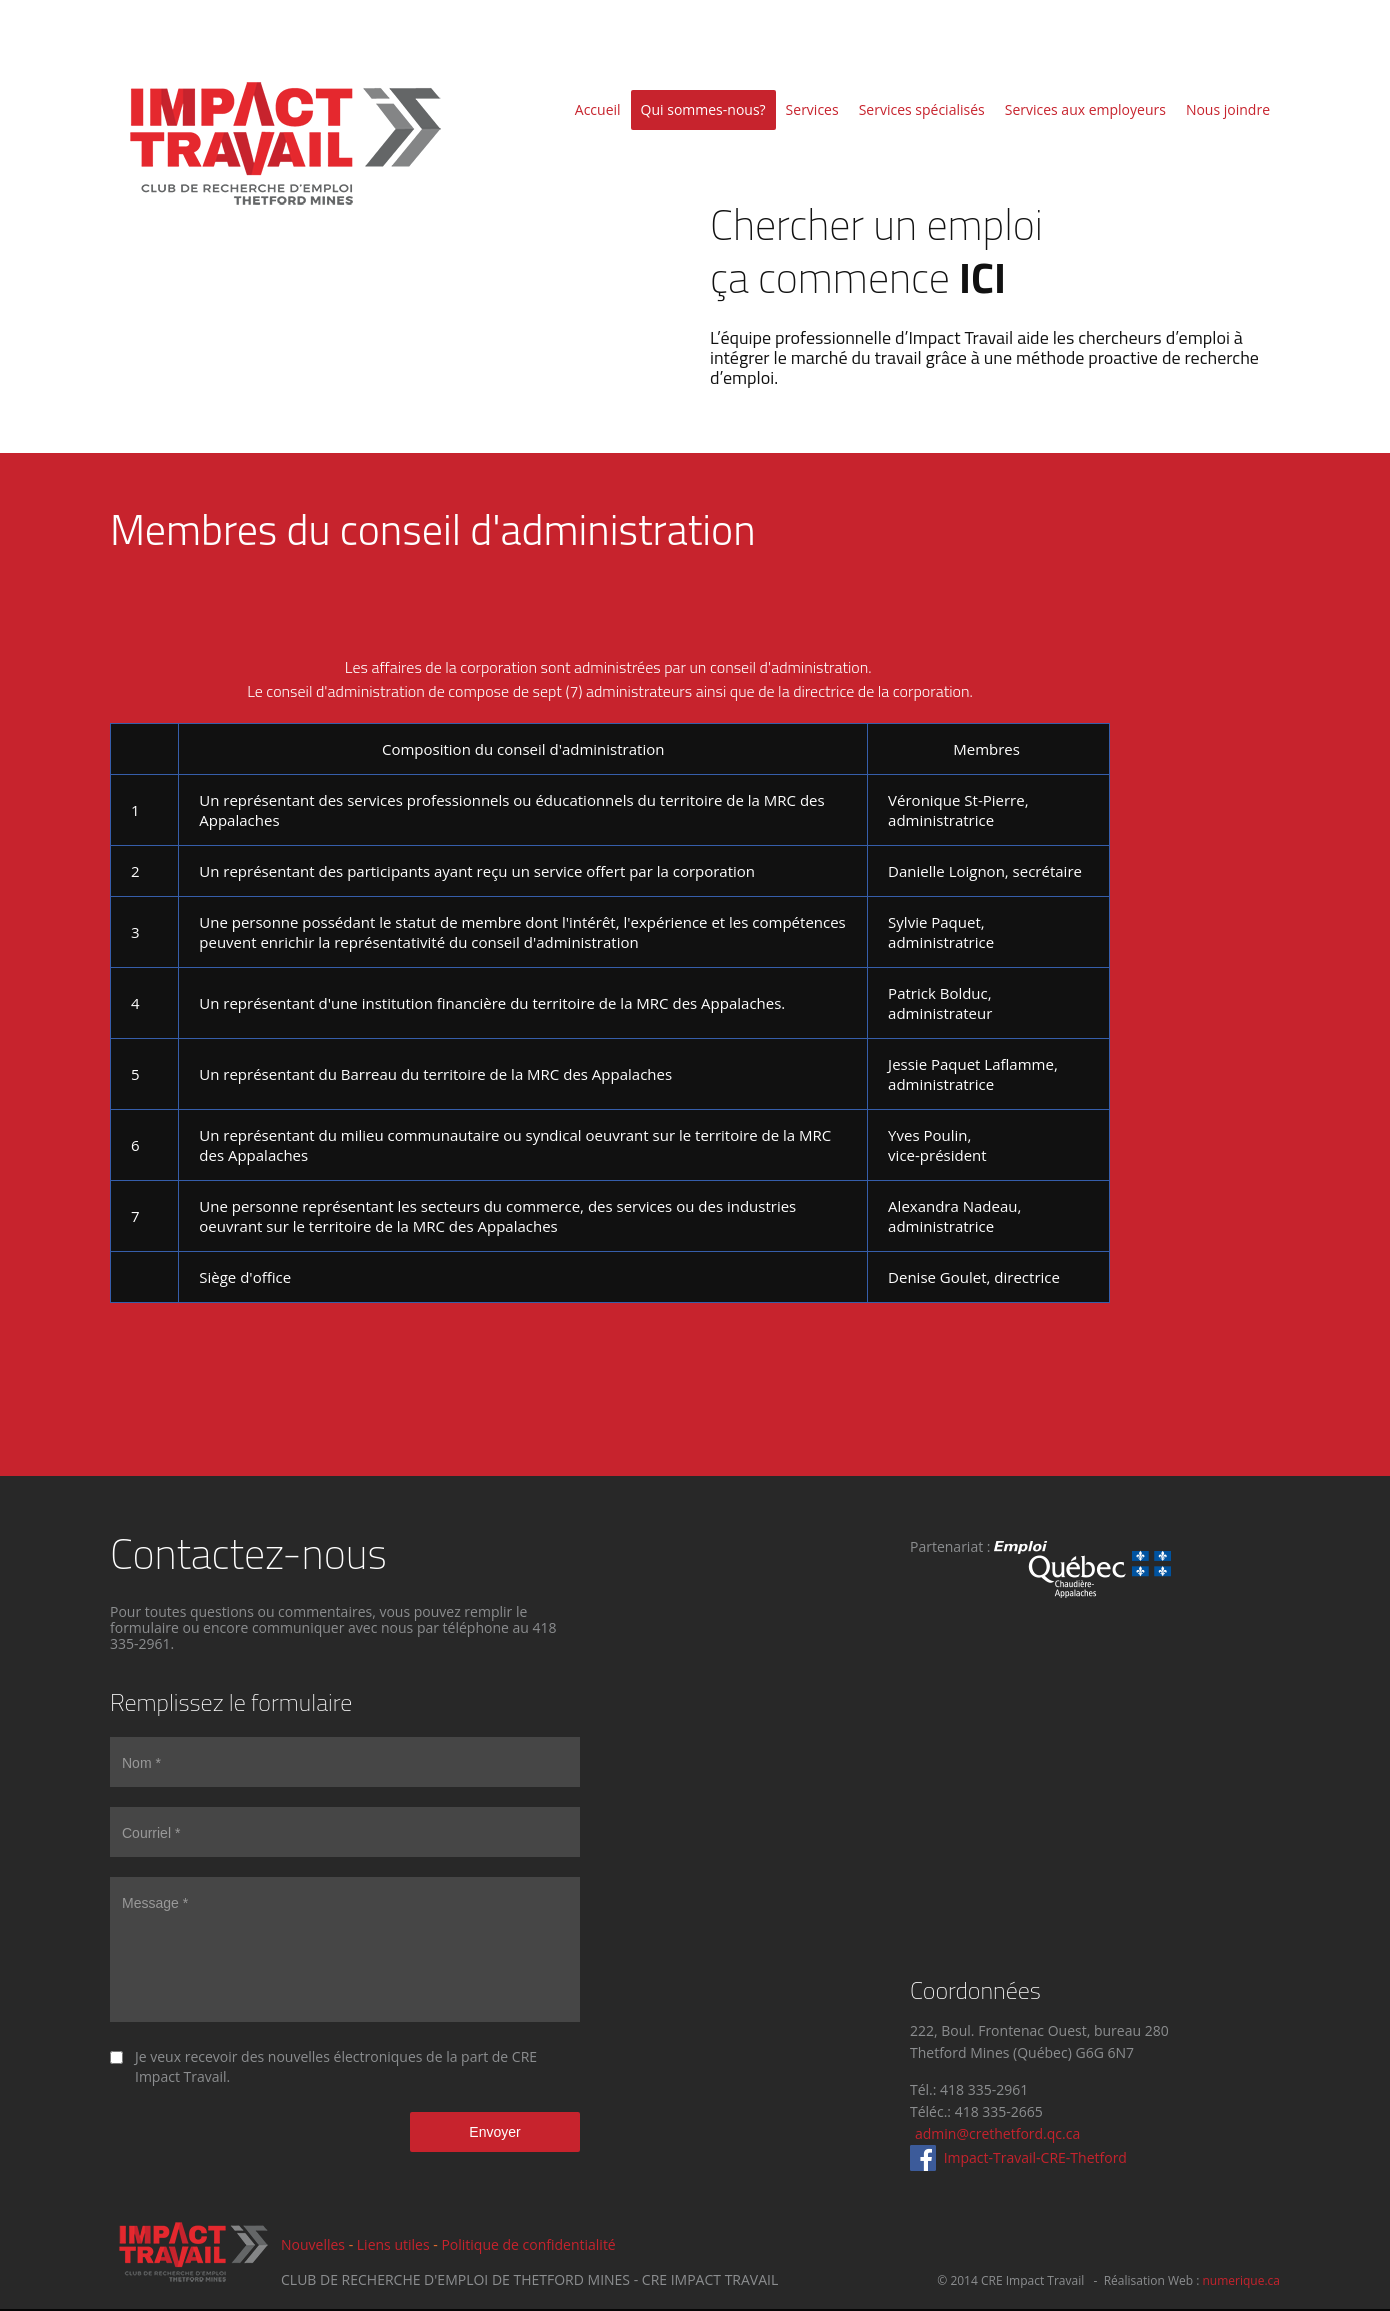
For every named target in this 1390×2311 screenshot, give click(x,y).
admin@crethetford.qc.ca (997, 2133)
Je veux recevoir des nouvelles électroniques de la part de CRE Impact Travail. (336, 2066)
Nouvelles (313, 2244)
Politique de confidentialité (528, 2244)
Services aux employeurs (1085, 109)
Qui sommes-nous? (703, 109)
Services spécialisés (922, 109)
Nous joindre (1228, 109)
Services (812, 109)
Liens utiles (393, 2244)
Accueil (598, 109)
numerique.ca (1241, 2280)
